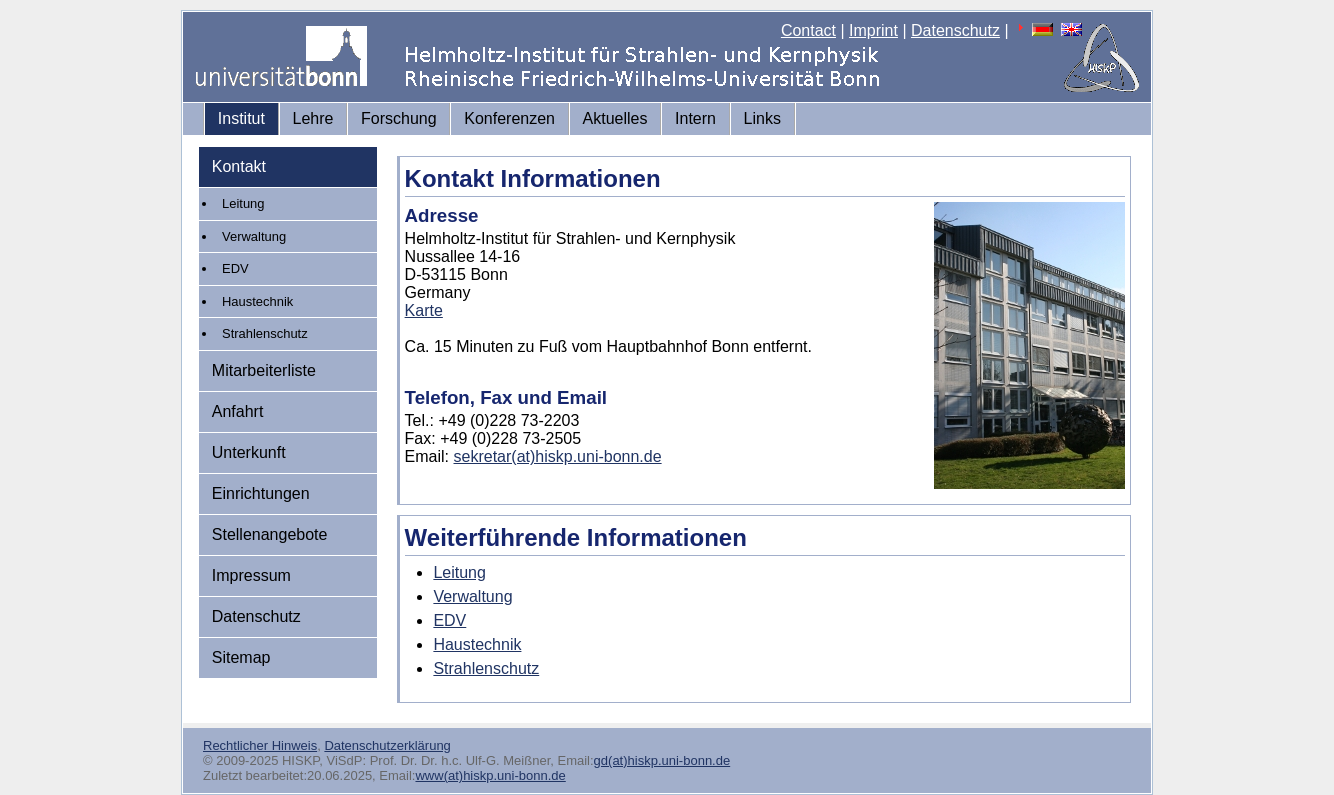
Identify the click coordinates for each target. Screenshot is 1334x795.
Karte (424, 310)
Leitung (243, 203)
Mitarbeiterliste (264, 370)
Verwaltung (254, 236)
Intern (695, 118)
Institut (241, 118)
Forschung (399, 118)
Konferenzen (509, 118)
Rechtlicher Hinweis (260, 745)
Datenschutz (955, 30)
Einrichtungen (261, 493)
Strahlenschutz (265, 333)
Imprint (873, 30)
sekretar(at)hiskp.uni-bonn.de (558, 456)
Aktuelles (615, 118)
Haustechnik (257, 301)
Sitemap (241, 657)
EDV (235, 268)
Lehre (313, 118)
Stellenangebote (270, 534)
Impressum (251, 575)
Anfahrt (238, 411)
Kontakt (239, 166)
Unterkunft (249, 452)
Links (762, 118)
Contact (808, 30)
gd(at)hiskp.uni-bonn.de (662, 760)
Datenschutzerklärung (387, 745)
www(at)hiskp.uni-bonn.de (490, 775)
